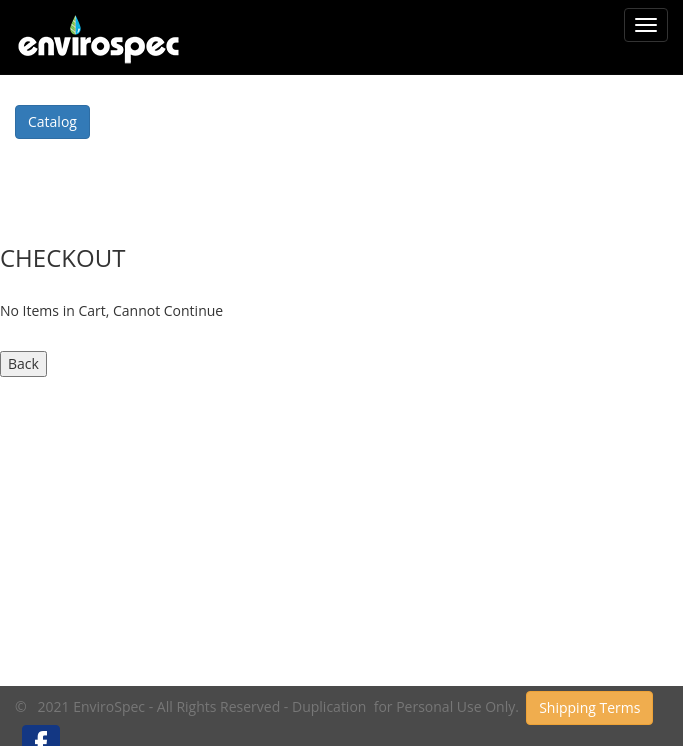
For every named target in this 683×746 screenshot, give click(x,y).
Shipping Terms (589, 707)
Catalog (52, 121)
